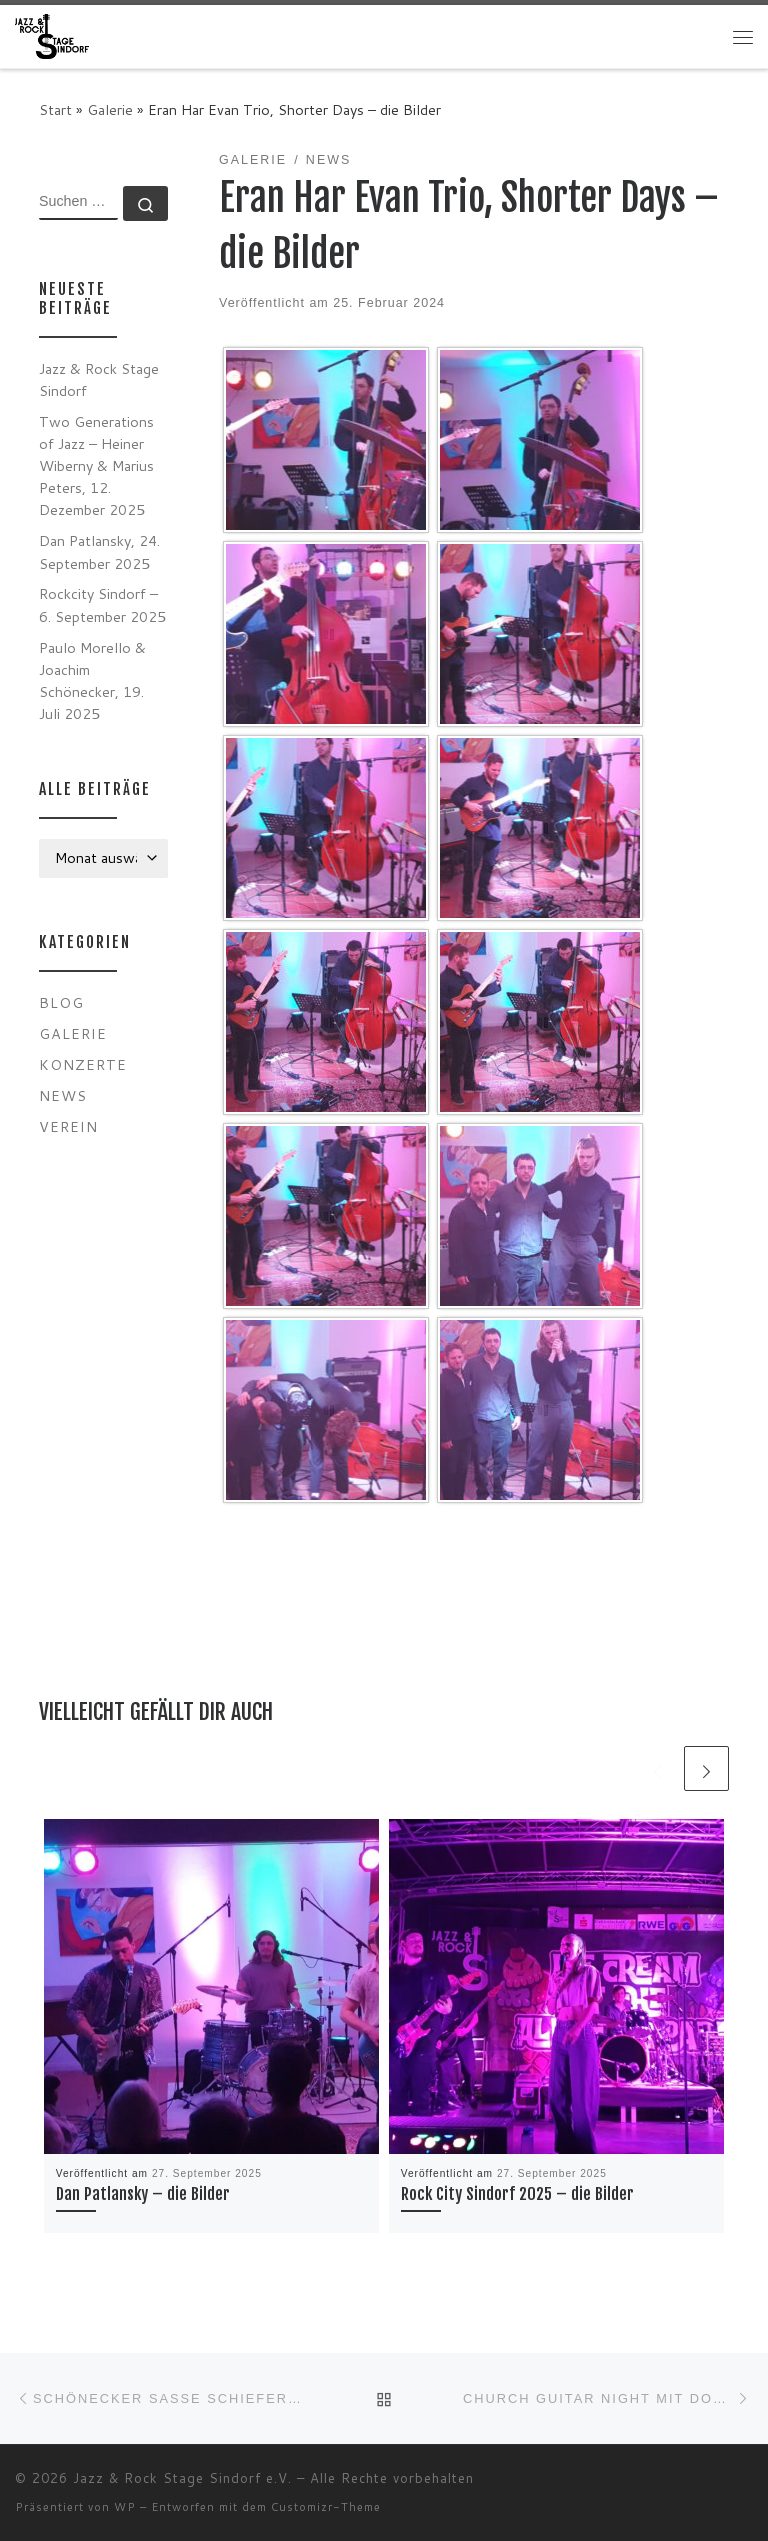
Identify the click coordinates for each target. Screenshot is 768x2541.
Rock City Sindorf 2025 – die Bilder (517, 2194)
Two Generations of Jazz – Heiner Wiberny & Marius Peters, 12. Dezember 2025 (96, 465)
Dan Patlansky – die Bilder (143, 2194)
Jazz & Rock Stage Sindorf (99, 379)
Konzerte (83, 1064)
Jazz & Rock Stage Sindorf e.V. (182, 2478)
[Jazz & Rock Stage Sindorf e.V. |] (52, 35)
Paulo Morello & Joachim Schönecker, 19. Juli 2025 (92, 680)
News (63, 1095)
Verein (68, 1126)
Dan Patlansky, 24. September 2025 (99, 551)
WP (125, 2507)
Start (55, 109)
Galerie (110, 109)
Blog (61, 1002)
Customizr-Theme (326, 2507)
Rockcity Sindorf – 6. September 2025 (102, 604)
